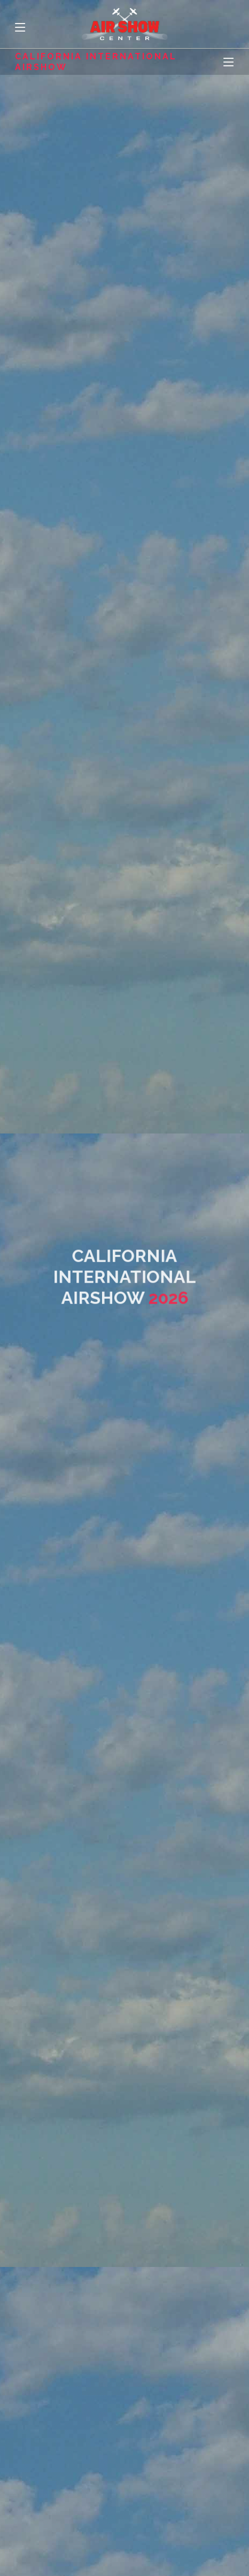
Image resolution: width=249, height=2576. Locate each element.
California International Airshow (96, 61)
